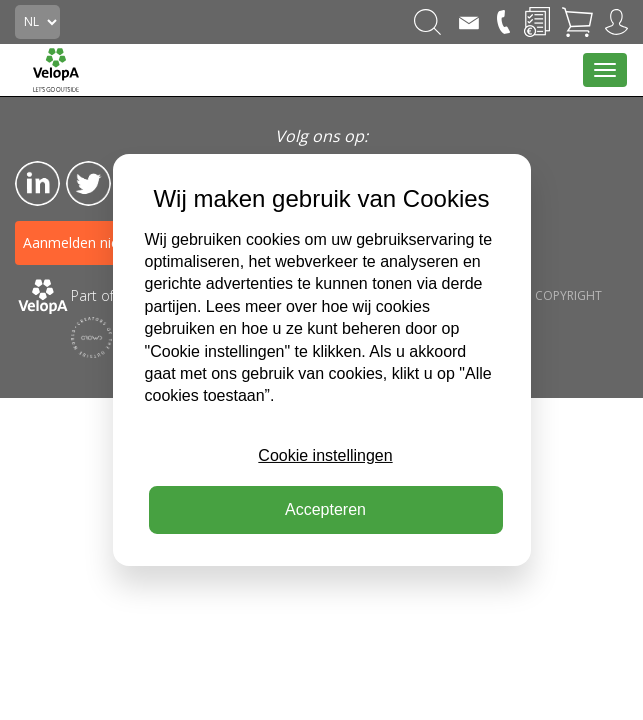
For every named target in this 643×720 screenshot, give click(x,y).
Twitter (88, 183)
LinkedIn (37, 183)
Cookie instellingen (325, 455)
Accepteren (325, 509)
